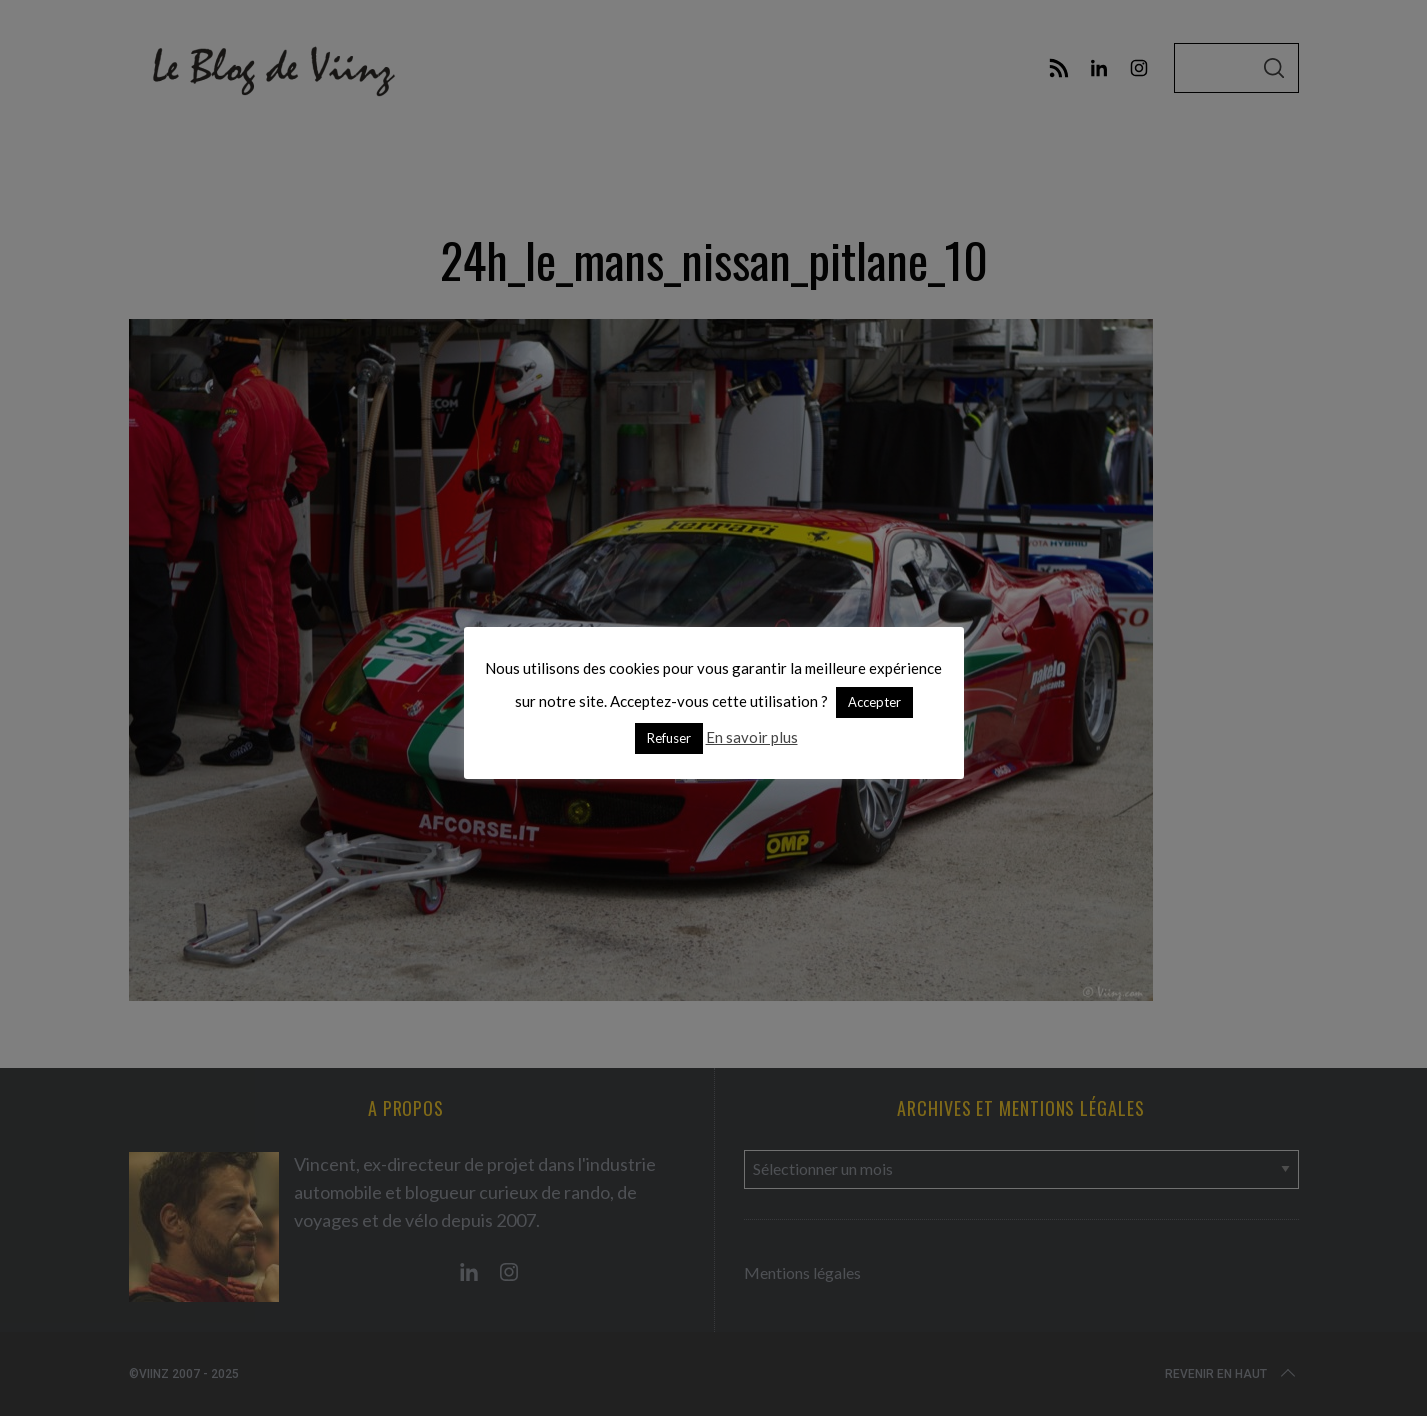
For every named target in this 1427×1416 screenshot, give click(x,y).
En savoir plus (752, 737)
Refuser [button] (669, 738)
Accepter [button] (874, 702)
